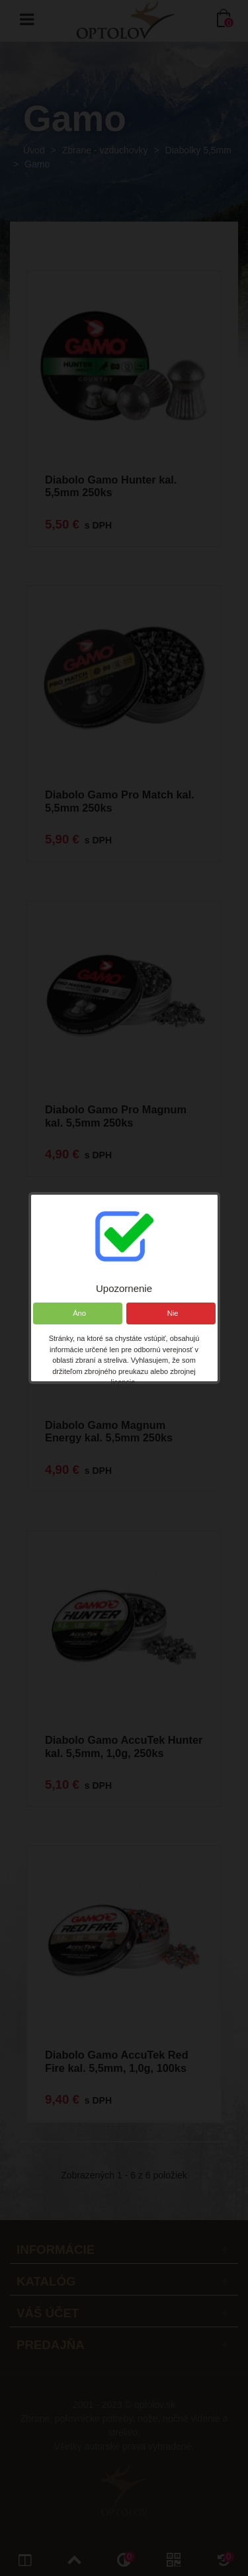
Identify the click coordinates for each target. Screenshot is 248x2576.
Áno (77, 1313)
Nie (170, 1313)
